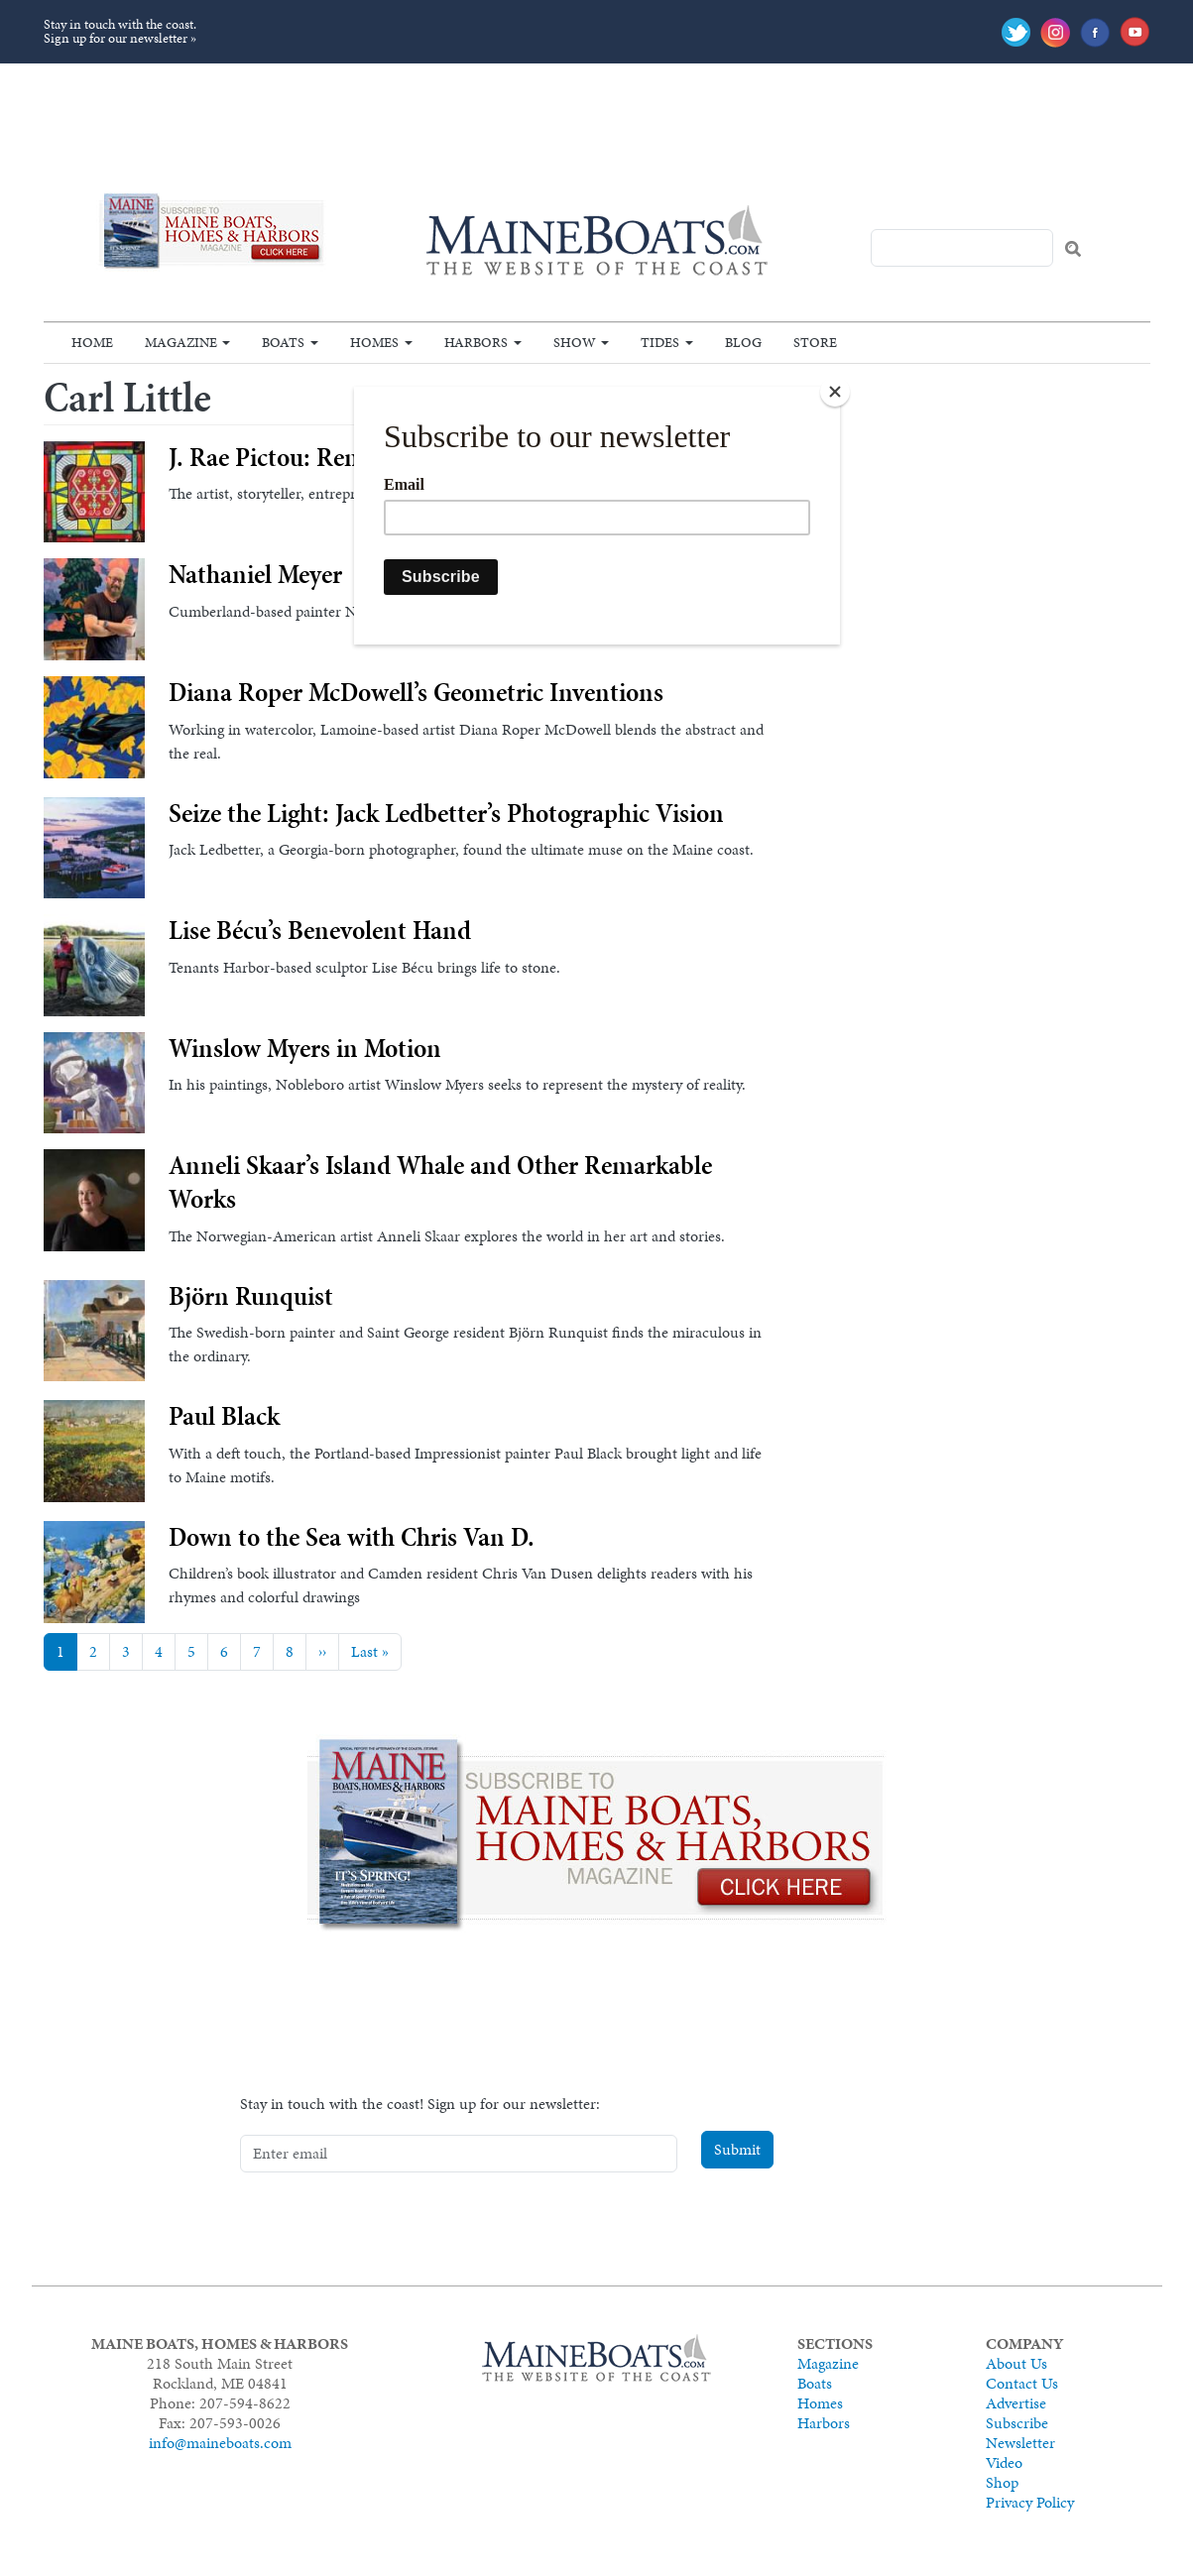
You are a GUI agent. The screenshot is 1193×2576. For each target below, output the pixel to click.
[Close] (835, 392)
